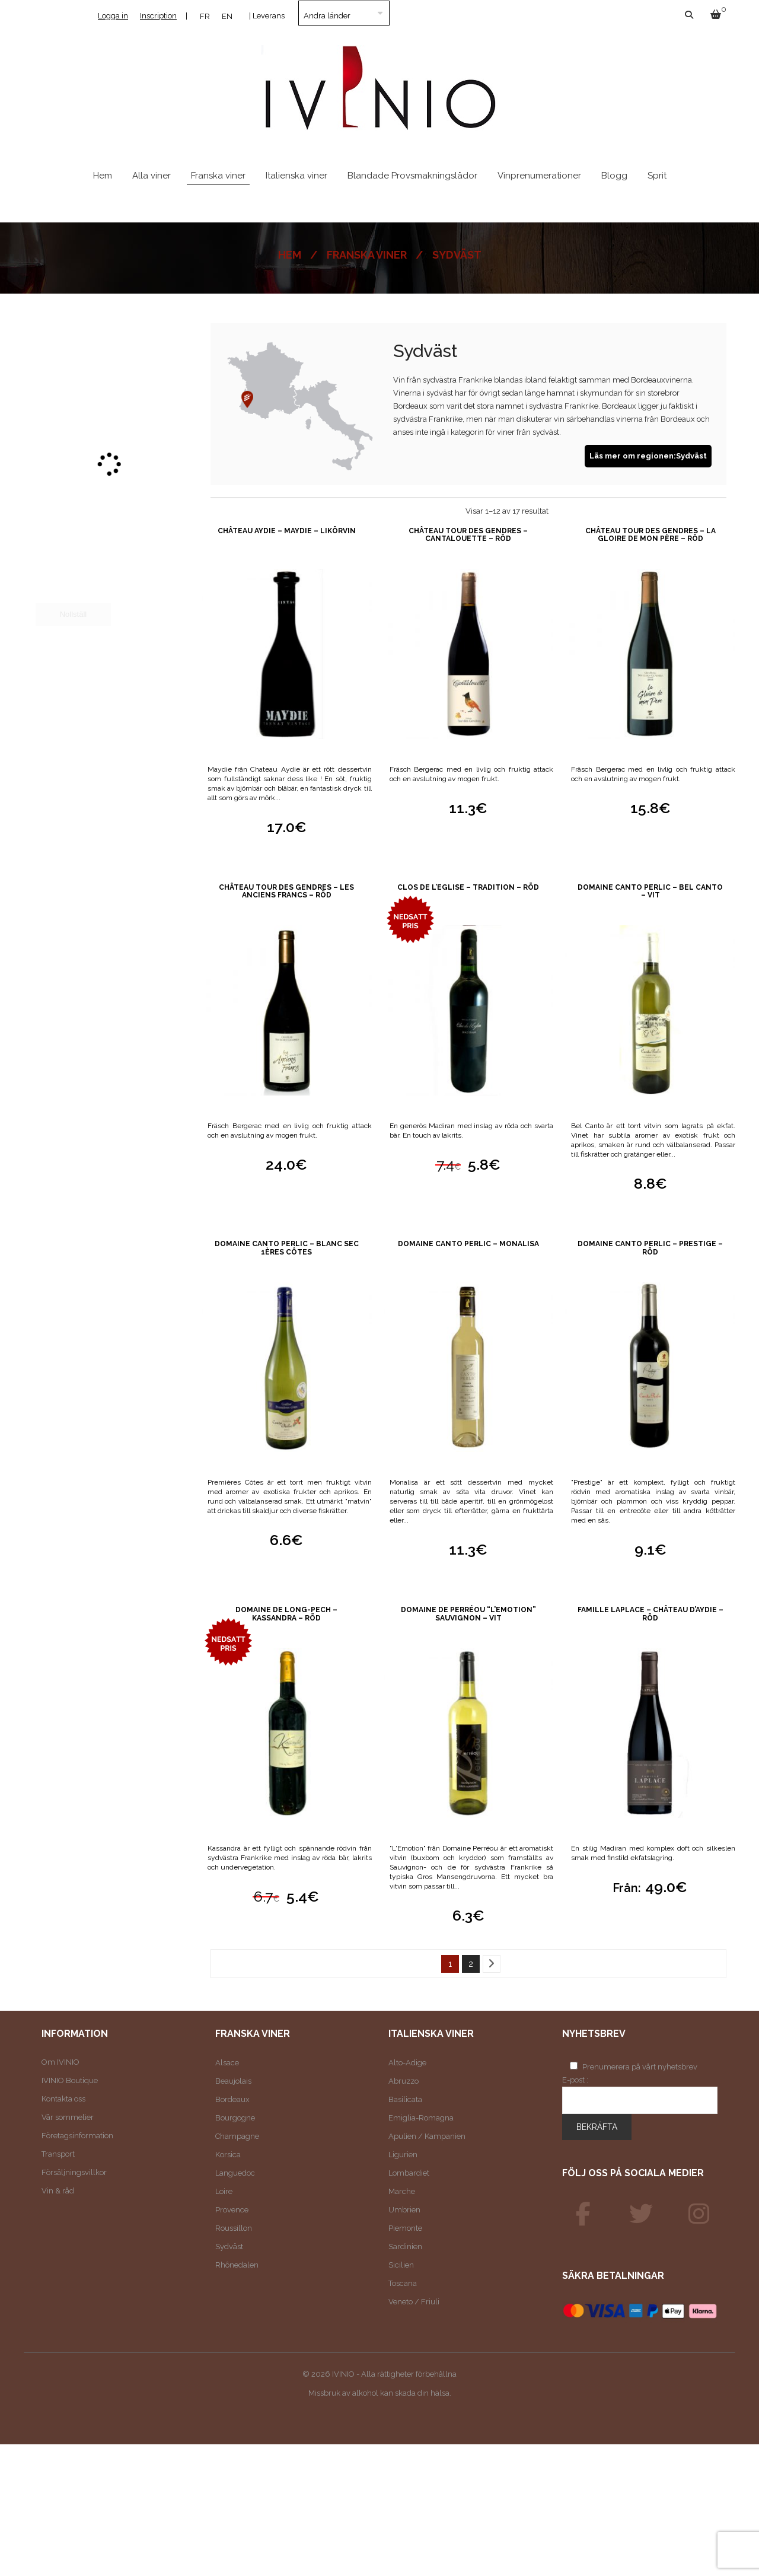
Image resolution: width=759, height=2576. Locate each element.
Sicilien (401, 2264)
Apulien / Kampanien (426, 2136)
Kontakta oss (63, 2098)
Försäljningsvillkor (74, 2172)
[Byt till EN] (227, 16)
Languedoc (235, 2173)
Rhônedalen (237, 2264)
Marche (401, 2191)
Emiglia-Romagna (421, 2117)
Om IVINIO (60, 2062)
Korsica (228, 2154)
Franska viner (367, 255)
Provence (231, 2209)
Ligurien (402, 2154)
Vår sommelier (68, 2117)
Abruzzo (403, 2081)
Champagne (237, 2136)
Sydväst (229, 2246)
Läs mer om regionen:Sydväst (648, 455)
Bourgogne (235, 2117)
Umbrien (404, 2209)
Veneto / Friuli (413, 2301)
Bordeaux (232, 2099)
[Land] (344, 13)
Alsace (227, 2062)
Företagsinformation (77, 2135)
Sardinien (405, 2246)
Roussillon (233, 2228)
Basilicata (405, 2099)
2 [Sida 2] (470, 1964)
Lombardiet (408, 2173)
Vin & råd (58, 2190)
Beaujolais (233, 2081)
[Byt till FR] (205, 16)
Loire (223, 2191)
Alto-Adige (407, 2062)
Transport (58, 2154)
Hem (289, 255)
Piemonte (405, 2228)
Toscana (402, 2283)
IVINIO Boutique (70, 2080)
